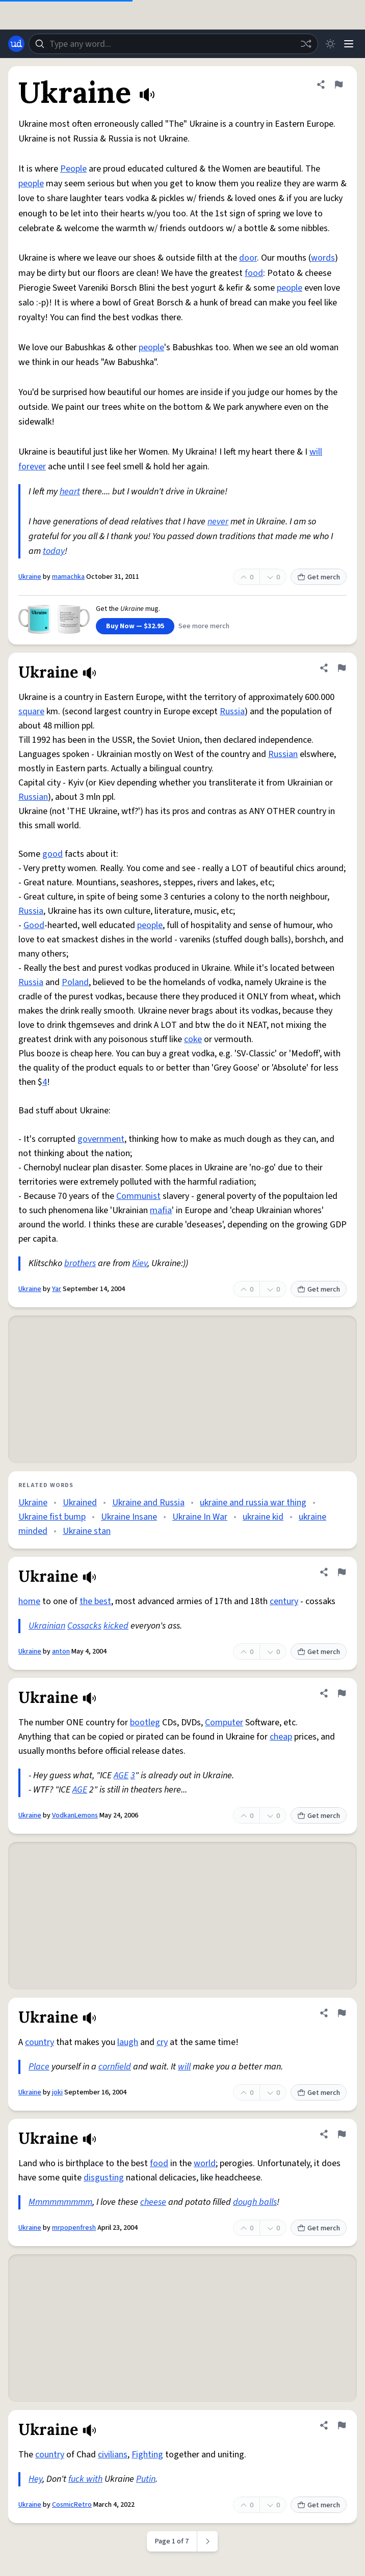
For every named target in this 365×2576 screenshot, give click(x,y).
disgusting (104, 2177)
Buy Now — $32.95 (135, 626)
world (205, 2163)
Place (39, 2066)
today (54, 551)
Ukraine (29, 577)
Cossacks (84, 1625)
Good (33, 925)
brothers (80, 1263)
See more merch (203, 626)
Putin (145, 2479)
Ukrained (80, 1502)
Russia (232, 711)
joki (57, 2092)
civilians (112, 2454)
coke (193, 1039)
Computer (224, 1722)
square (31, 711)
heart (70, 491)
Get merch (318, 577)
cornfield (114, 2066)
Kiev (139, 1263)
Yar (56, 1289)
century (284, 1601)
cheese (153, 2202)
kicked (115, 1625)
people (31, 183)
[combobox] (173, 44)
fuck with (85, 2479)
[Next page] (207, 2541)
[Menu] (349, 44)
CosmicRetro (72, 2505)
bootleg (145, 1722)
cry (162, 2042)
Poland (75, 982)
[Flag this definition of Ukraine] (338, 84)
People (73, 168)
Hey (35, 2479)
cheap (281, 1736)
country (39, 2042)
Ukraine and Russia (148, 1502)
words (323, 257)
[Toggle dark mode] (330, 44)
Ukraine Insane (129, 1516)
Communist (138, 1196)
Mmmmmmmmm (60, 2202)
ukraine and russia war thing (253, 1502)
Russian (283, 754)
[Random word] (306, 44)
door (248, 257)
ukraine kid (263, 1516)
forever (32, 466)
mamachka (68, 577)
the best (95, 1601)
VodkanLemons (75, 1815)
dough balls (255, 2202)
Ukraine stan (87, 1531)
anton (61, 1651)
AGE (121, 1775)
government (100, 1139)
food (254, 273)
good (52, 854)
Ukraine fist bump (52, 1516)
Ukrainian (47, 1625)
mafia (161, 1210)
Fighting (147, 2454)
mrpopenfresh (74, 2228)
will (315, 451)
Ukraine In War (199, 1516)
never (217, 521)
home (29, 1601)
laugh (127, 2042)
